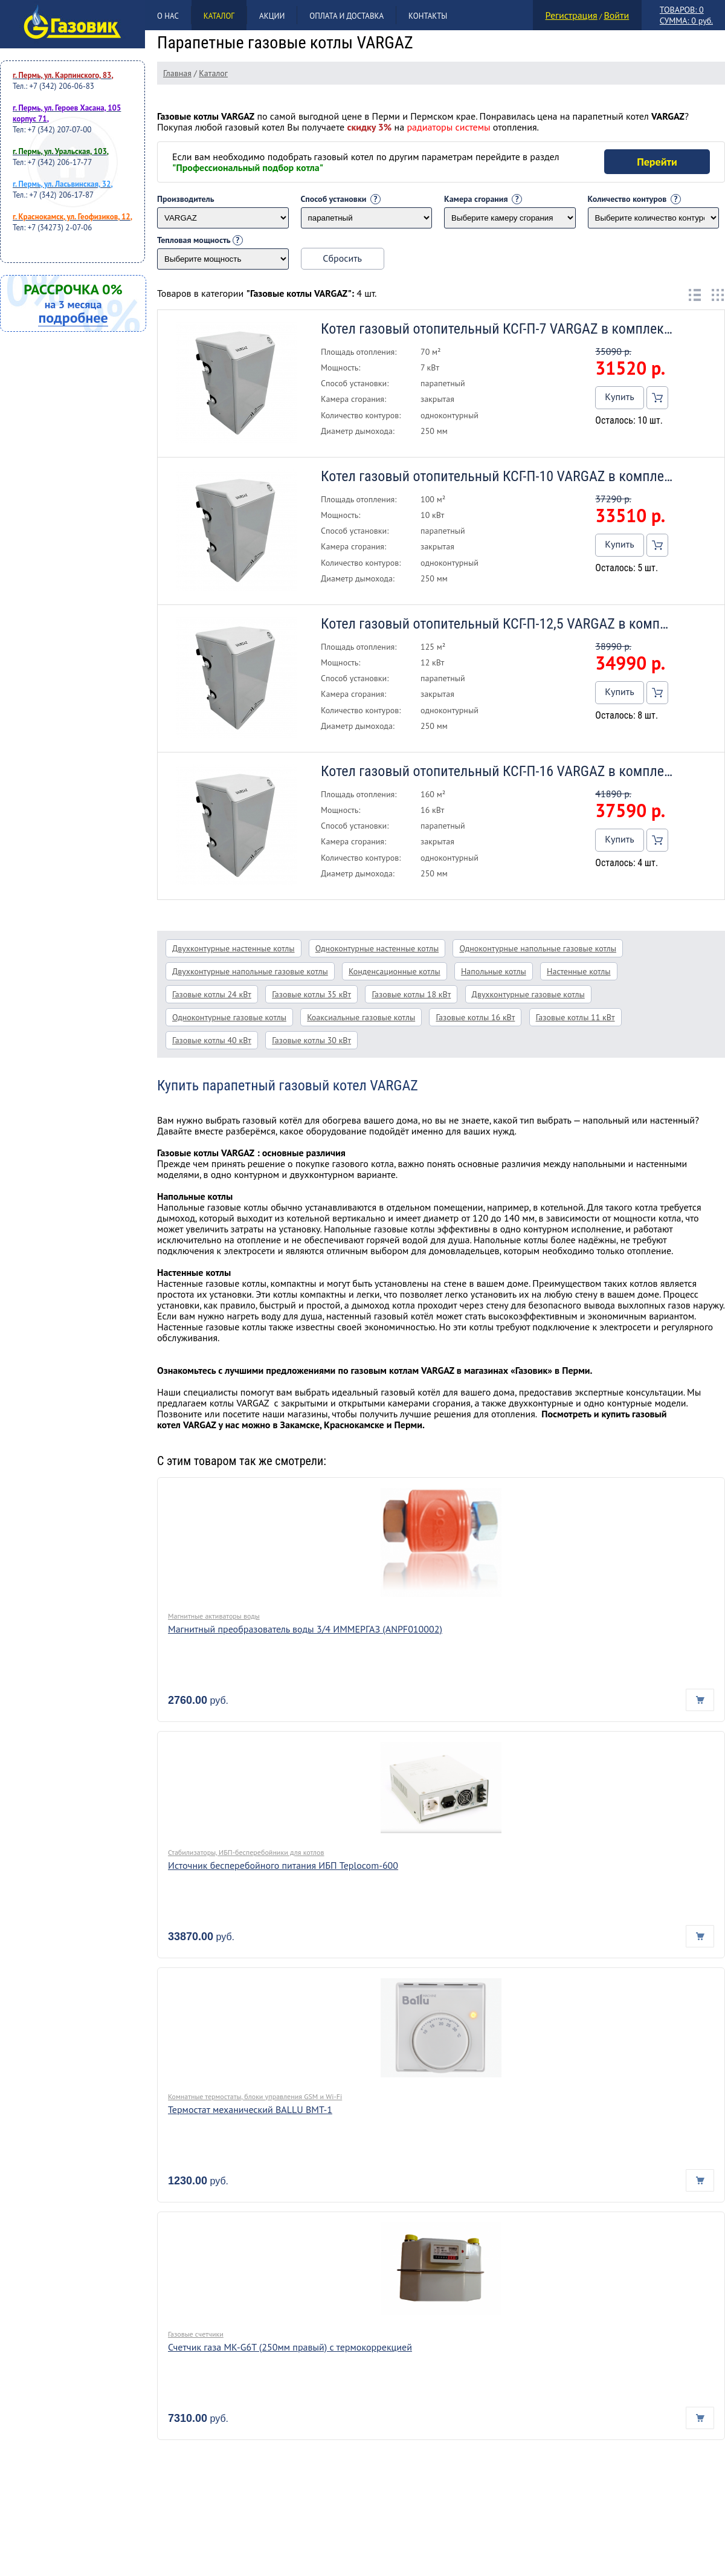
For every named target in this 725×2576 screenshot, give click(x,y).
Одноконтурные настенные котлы (377, 948)
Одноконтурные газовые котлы (229, 1017)
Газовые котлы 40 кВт (211, 1040)
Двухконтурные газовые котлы (528, 994)
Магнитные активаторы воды (214, 1615)
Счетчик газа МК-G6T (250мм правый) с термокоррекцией (290, 2347)
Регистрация (572, 15)
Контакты (427, 16)
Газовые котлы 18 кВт (411, 994)
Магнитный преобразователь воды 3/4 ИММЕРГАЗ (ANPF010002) (305, 1629)
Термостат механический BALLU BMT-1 (250, 2109)
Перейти (657, 162)
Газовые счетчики (196, 2333)
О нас (168, 16)
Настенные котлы (579, 971)
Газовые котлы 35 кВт (311, 994)
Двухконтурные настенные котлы (233, 948)
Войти (616, 15)
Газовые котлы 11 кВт (575, 1017)
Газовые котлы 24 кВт (211, 994)
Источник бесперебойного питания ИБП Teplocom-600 (283, 1865)
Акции (272, 16)
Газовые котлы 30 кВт (311, 1040)
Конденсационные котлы (394, 971)
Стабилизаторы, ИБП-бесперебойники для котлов (246, 1852)
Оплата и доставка (346, 16)
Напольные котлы (493, 971)
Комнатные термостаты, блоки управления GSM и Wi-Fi (255, 2096)
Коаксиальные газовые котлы (361, 1017)
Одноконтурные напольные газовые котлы (537, 948)
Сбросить (342, 258)
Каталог (219, 16)
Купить (619, 396)
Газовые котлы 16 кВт (475, 1017)
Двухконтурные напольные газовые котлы (250, 971)
